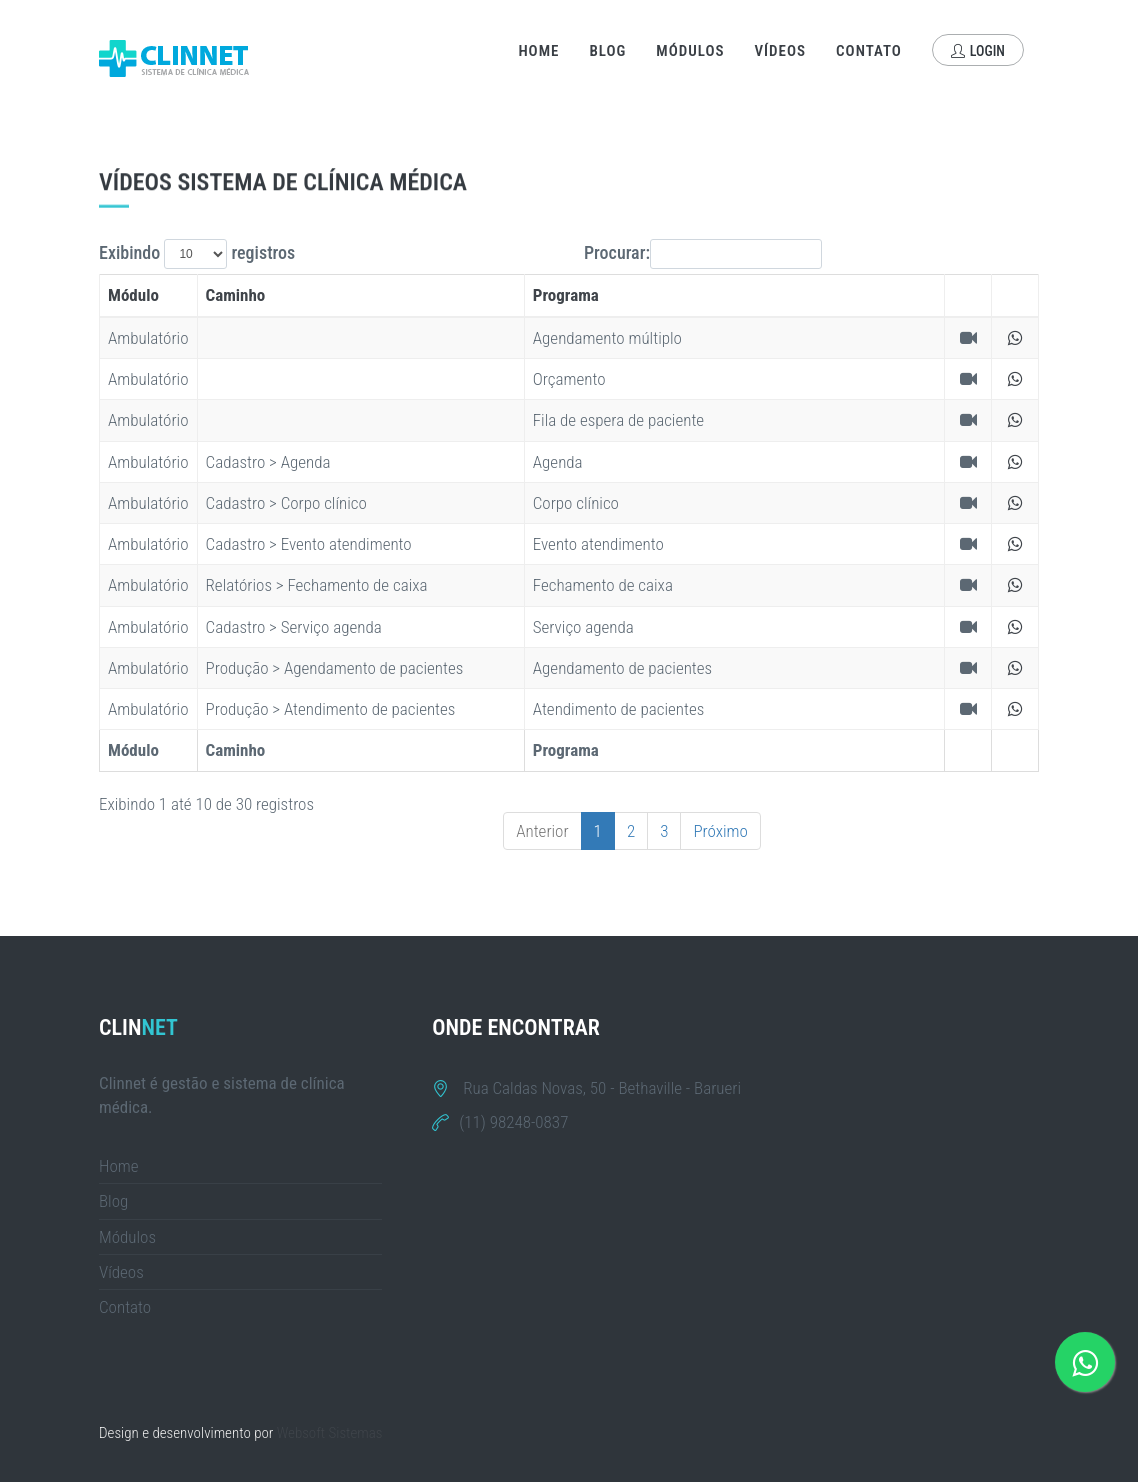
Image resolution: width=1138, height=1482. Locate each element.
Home (538, 51)
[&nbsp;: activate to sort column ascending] (968, 296)
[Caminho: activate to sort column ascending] (360, 296)
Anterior (542, 831)
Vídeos (781, 51)
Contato (869, 51)
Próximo (720, 831)
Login (978, 51)
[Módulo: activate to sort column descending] (149, 296)
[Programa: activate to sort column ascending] (734, 296)
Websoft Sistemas (330, 1433)
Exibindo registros (197, 254)
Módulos (690, 51)
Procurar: (703, 254)
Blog (607, 51)
